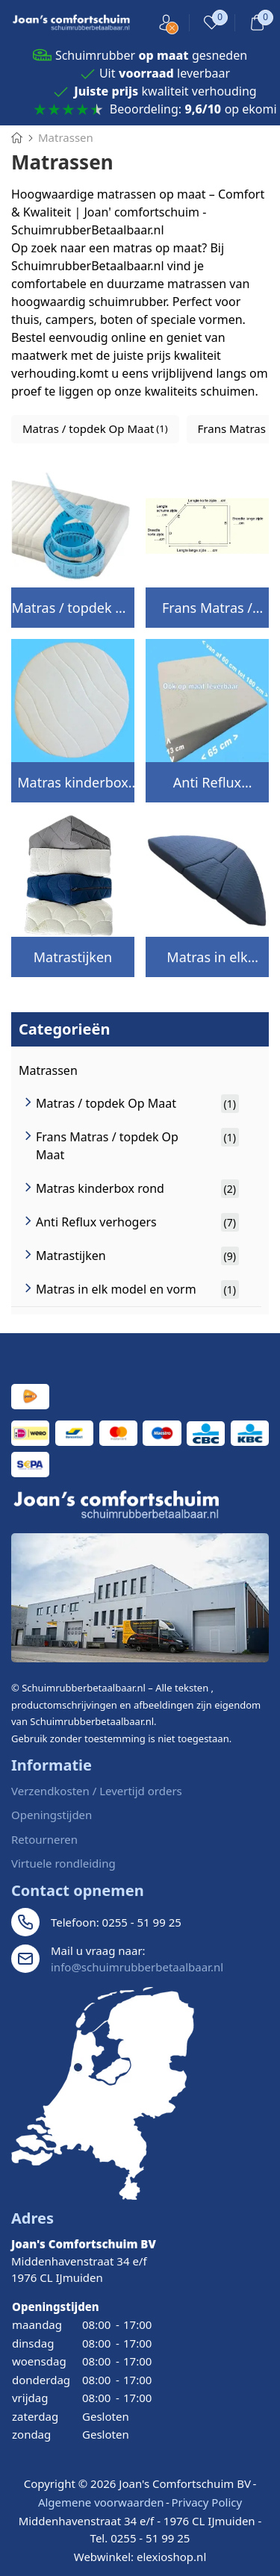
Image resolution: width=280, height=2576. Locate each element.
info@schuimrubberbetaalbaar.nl (137, 1966)
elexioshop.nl (171, 2556)
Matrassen (48, 1070)
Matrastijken (73, 957)
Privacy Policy (206, 2502)
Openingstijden (51, 1814)
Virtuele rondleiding (63, 1863)
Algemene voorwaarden (101, 2502)
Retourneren (44, 1839)
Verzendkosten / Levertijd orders (96, 1790)
